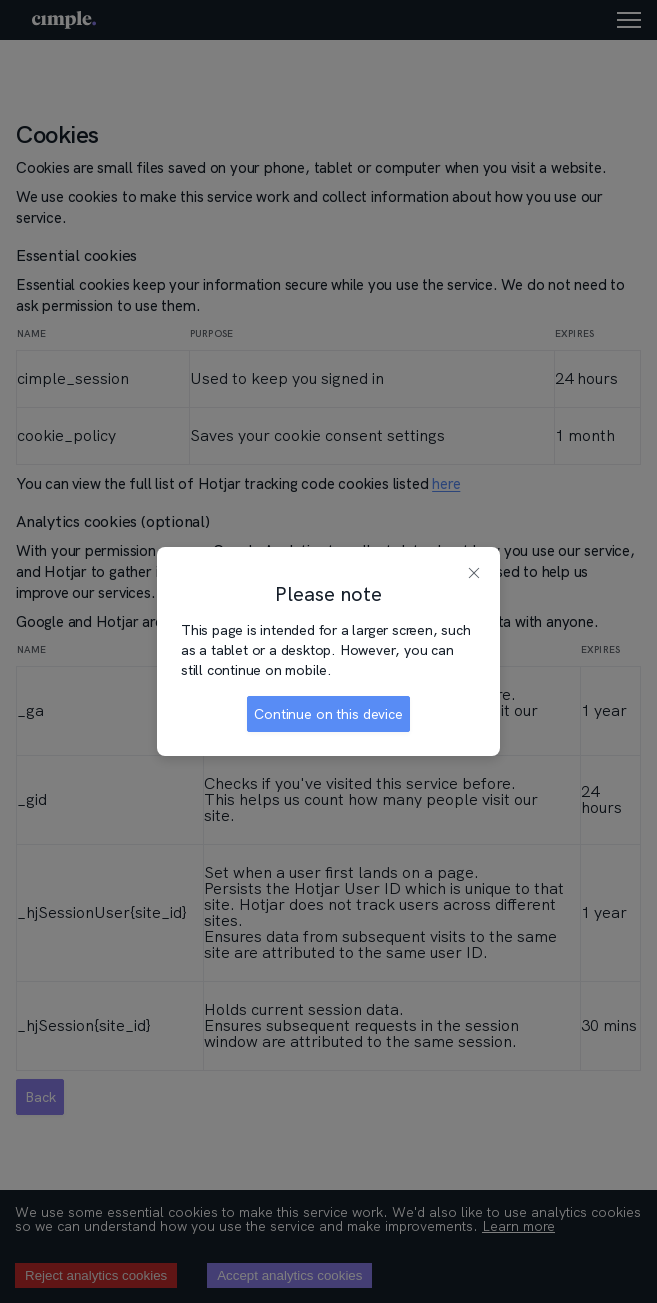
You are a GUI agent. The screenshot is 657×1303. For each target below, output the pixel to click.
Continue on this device (328, 714)
